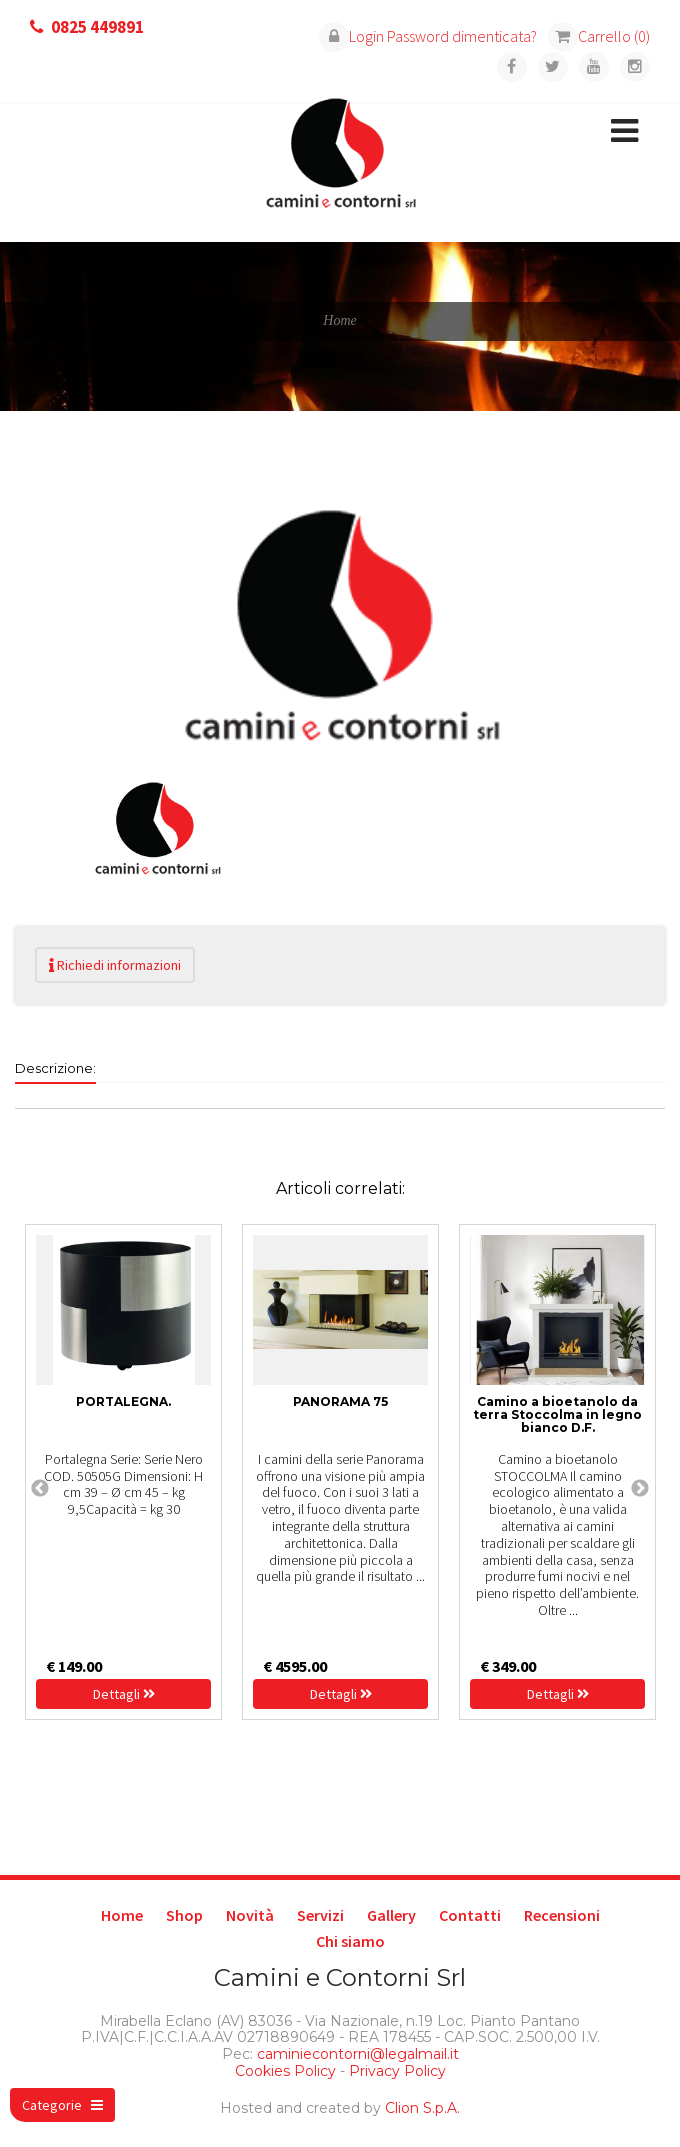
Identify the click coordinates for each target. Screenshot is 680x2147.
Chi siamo (350, 1941)
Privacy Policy (397, 2071)
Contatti (470, 1915)
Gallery (391, 1915)
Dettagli (124, 1694)
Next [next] (640, 1489)
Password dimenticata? (462, 36)
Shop (184, 1915)
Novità (250, 1915)
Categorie (62, 2105)
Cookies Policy (285, 2071)
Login (351, 36)
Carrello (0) (599, 36)
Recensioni (562, 1915)
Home (122, 1915)
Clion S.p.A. (422, 2108)
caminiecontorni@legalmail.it (356, 2054)
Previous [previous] (40, 1489)
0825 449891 (97, 27)
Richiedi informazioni (115, 965)
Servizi (320, 1915)
